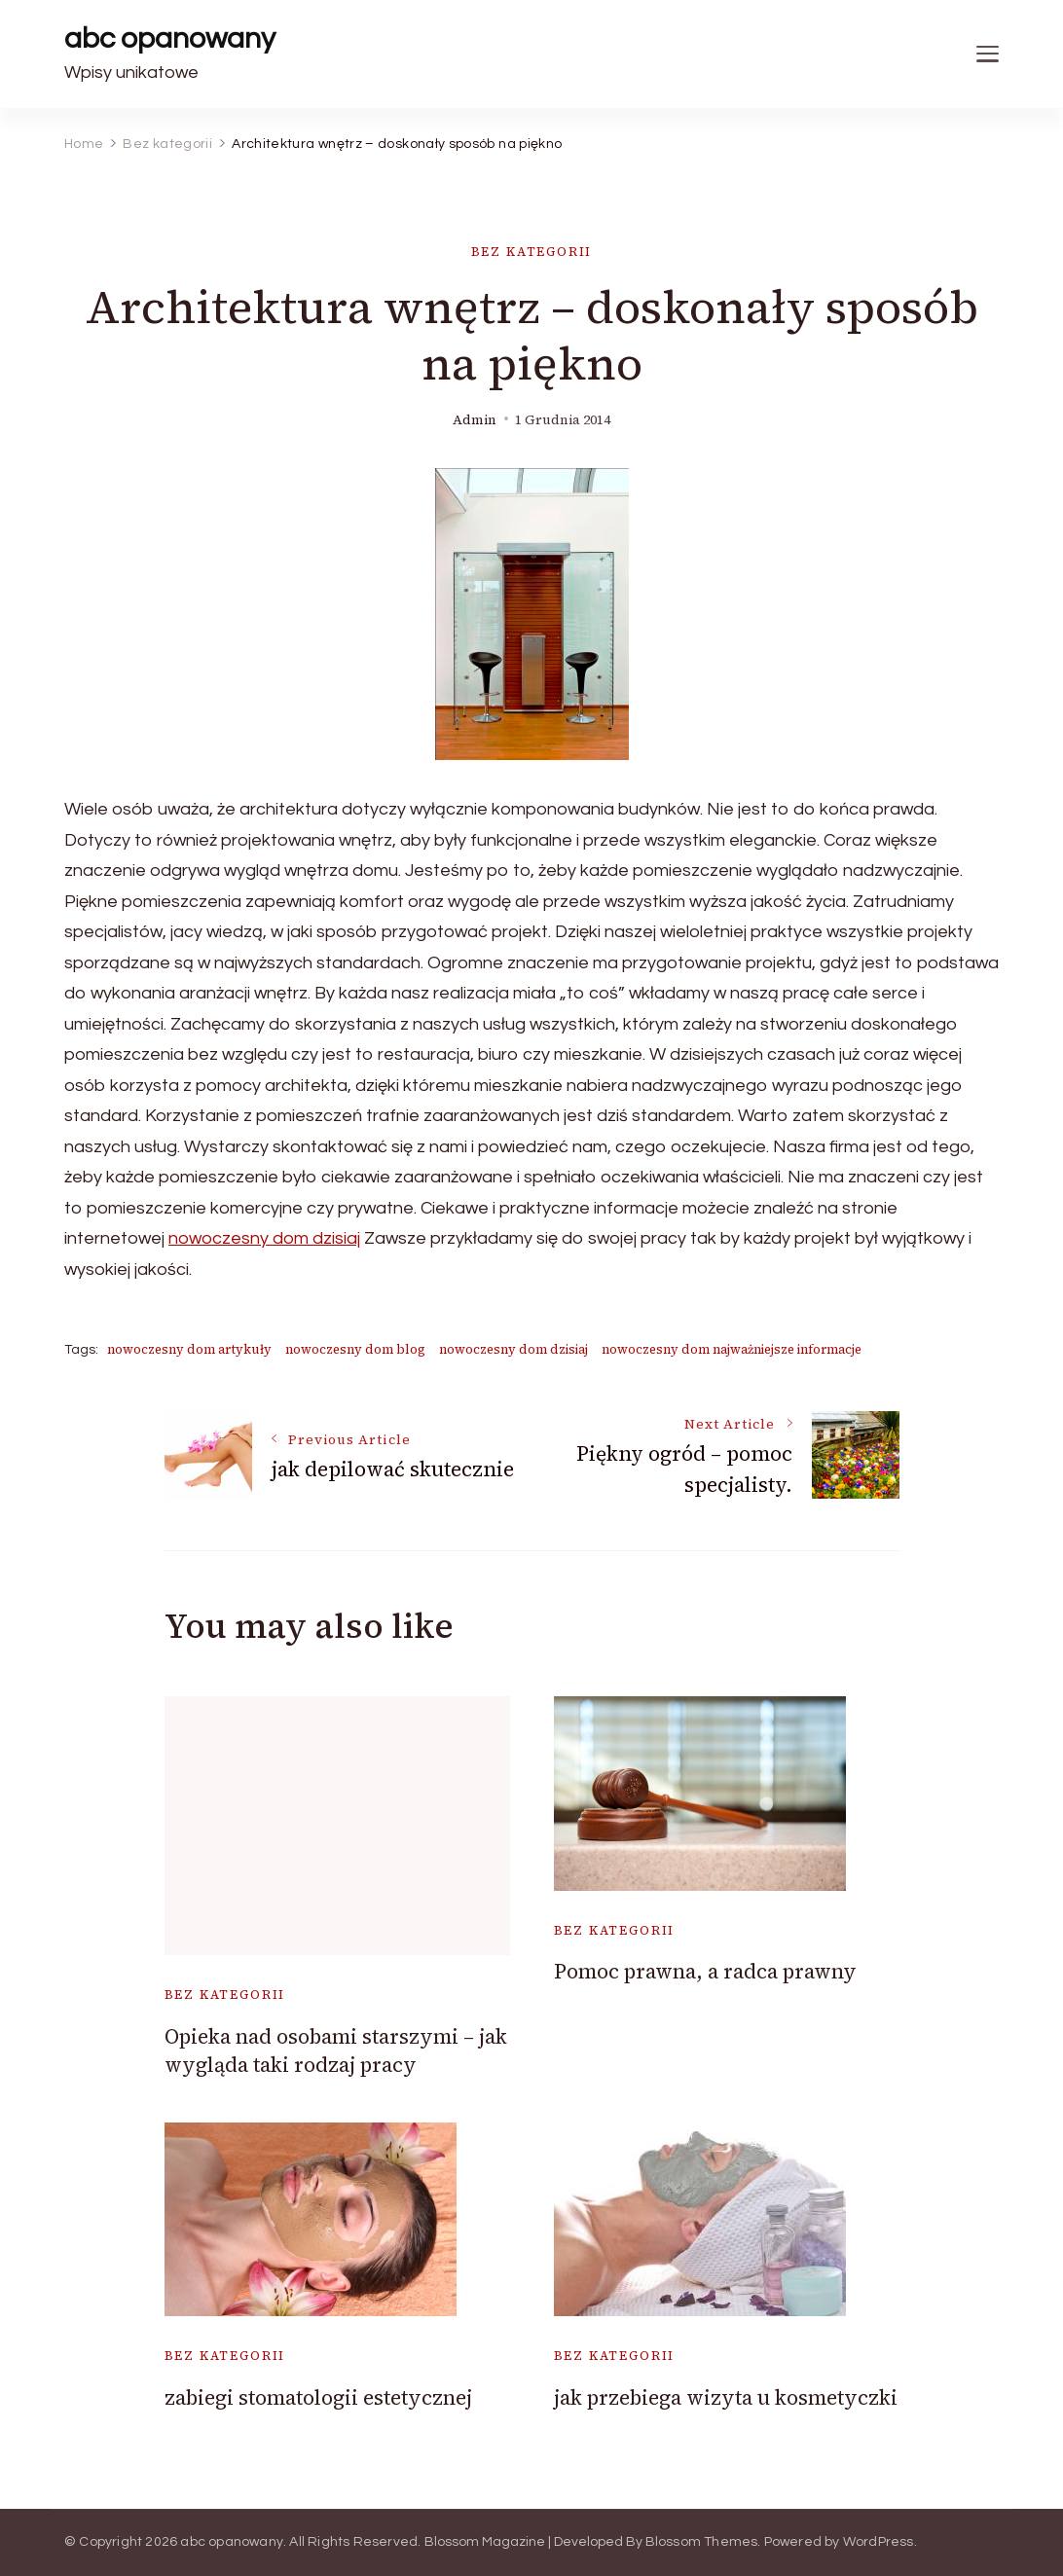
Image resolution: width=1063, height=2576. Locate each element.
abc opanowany (169, 38)
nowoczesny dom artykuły (189, 1349)
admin (474, 420)
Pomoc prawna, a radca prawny (705, 1971)
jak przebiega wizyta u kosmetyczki (726, 2397)
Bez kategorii (532, 251)
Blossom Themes (701, 2542)
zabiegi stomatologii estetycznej (318, 2397)
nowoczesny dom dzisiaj (264, 1238)
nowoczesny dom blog (355, 1349)
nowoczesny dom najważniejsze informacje (731, 1349)
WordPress (878, 2542)
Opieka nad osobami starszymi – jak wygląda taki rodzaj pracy (336, 2050)
